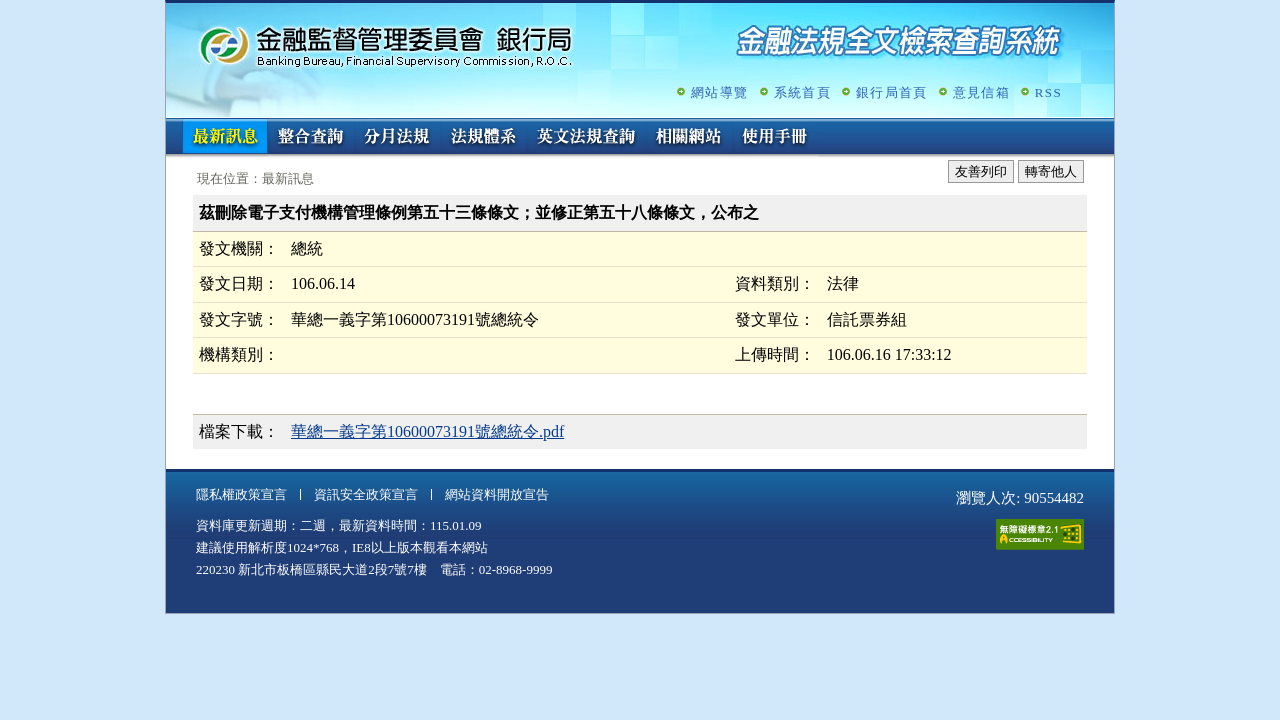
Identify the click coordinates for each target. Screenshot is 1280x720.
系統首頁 (802, 92)
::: (172, 126)
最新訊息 (225, 138)
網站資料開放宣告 (497, 494)
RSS (1048, 92)
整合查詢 (311, 138)
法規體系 (483, 138)
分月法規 (397, 138)
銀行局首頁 (892, 92)
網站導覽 (719, 92)
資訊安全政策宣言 (366, 494)
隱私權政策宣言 (241, 494)
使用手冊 (775, 138)
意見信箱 (981, 92)
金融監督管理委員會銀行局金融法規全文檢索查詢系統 (386, 45)
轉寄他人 (1051, 171)
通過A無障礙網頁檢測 (1040, 534)
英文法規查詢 (586, 138)
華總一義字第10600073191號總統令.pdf (427, 431)
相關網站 (689, 138)
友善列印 (981, 171)
